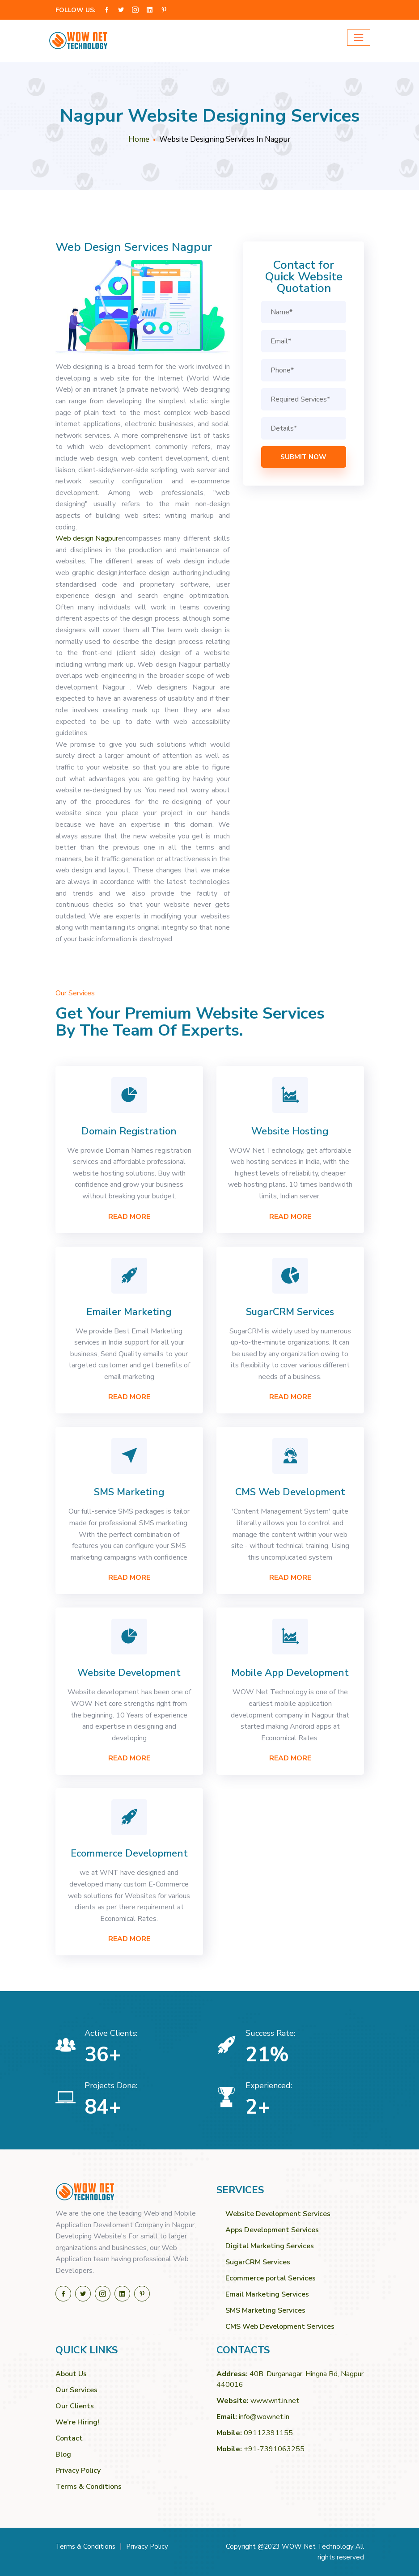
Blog (63, 2454)
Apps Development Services (272, 2230)
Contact (69, 2438)
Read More (129, 1217)
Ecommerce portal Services (270, 2278)
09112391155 (268, 2433)
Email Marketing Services (267, 2294)
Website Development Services (277, 2214)
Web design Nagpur (86, 538)
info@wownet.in (264, 2417)
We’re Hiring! (77, 2422)
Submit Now (303, 457)
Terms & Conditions (88, 2486)
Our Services (76, 2390)
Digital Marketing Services (269, 2246)
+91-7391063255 (274, 2449)
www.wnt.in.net (274, 2401)
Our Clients (74, 2406)
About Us (71, 2374)
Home (138, 139)
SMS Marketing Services (265, 2310)
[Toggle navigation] (358, 38)
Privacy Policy (78, 2470)
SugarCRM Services (257, 2262)
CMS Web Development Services (279, 2326)
